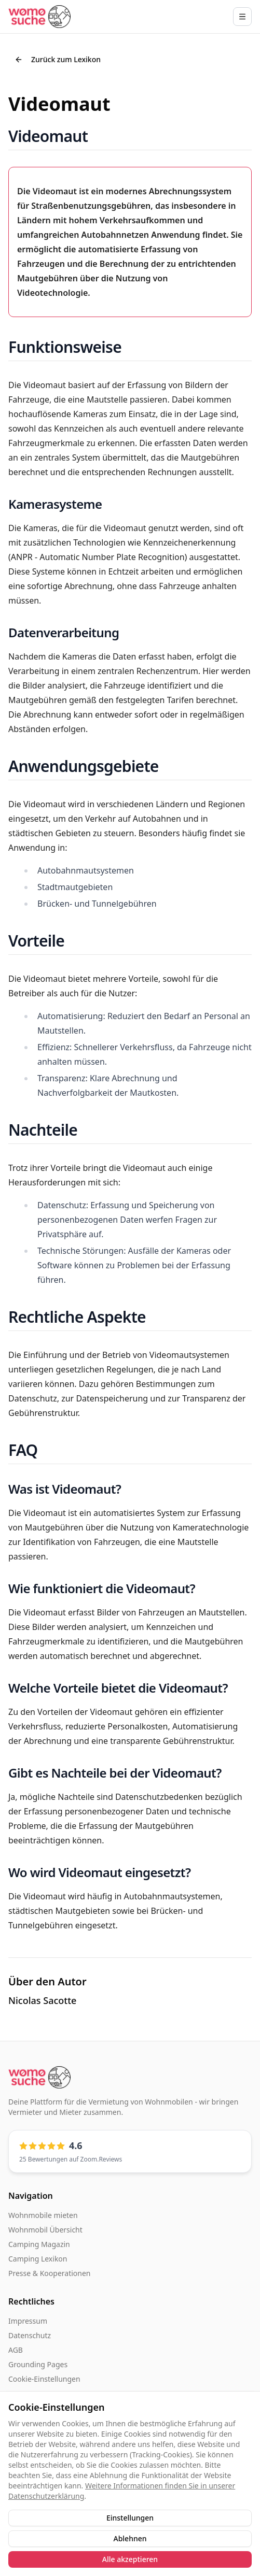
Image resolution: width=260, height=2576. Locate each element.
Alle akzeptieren (130, 2559)
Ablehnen (129, 2538)
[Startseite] (39, 16)
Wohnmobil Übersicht (45, 2230)
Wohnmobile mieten (43, 2215)
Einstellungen (130, 2518)
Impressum (27, 2321)
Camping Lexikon (37, 2259)
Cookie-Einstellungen (44, 2379)
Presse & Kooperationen (49, 2273)
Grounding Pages (37, 2364)
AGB (15, 2350)
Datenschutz (29, 2335)
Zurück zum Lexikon (58, 59)
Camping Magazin (39, 2244)
